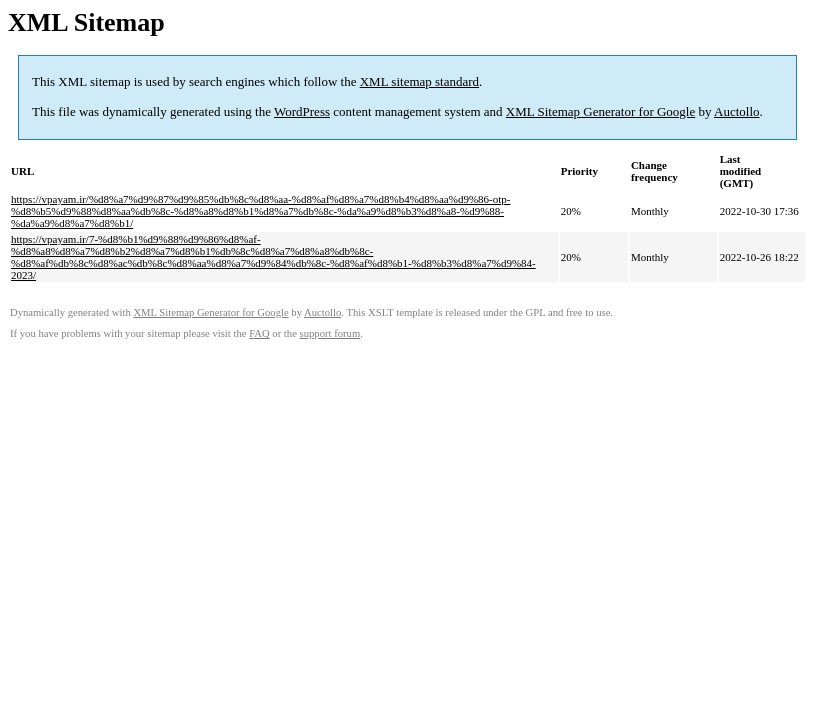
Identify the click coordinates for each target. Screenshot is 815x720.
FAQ (259, 333)
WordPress (302, 111)
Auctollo (737, 111)
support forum (330, 333)
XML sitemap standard (419, 81)
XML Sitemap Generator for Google (600, 111)
